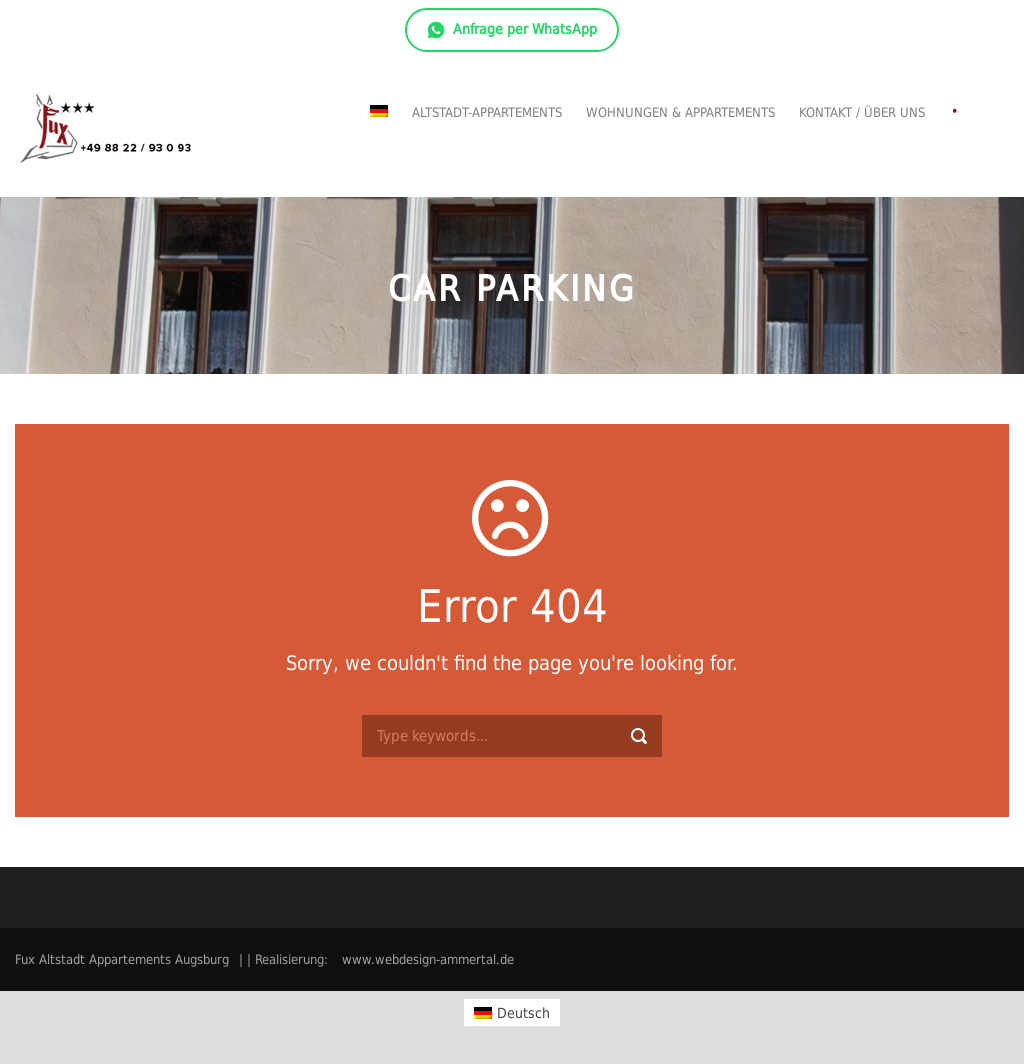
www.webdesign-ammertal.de (428, 959)
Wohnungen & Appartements (680, 112)
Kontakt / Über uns (862, 112)
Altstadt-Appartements (487, 112)
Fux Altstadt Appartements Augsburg (122, 959)
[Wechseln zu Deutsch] (512, 1012)
